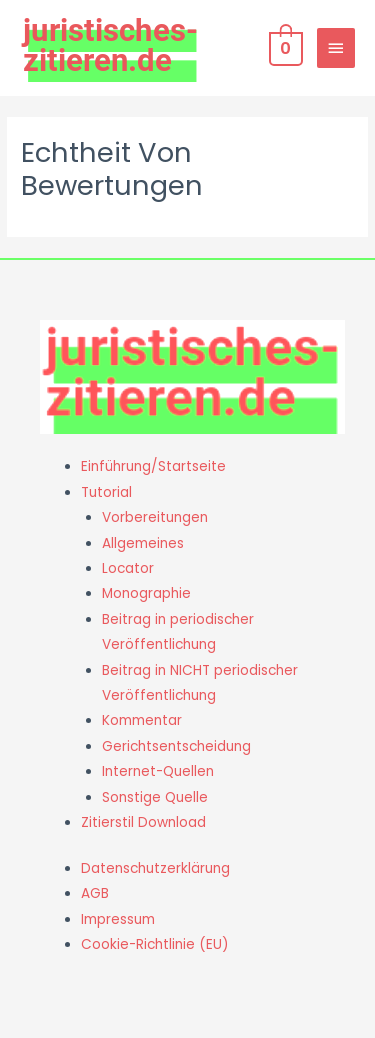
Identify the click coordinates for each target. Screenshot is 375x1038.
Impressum (118, 919)
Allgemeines (143, 543)
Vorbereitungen (155, 517)
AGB (95, 893)
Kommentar (142, 720)
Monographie (146, 593)
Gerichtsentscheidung (176, 746)
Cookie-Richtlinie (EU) (155, 944)
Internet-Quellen (158, 771)
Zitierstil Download (143, 822)
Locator (128, 568)
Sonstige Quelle (155, 797)
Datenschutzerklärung (155, 868)
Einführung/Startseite (153, 466)
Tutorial (106, 492)
